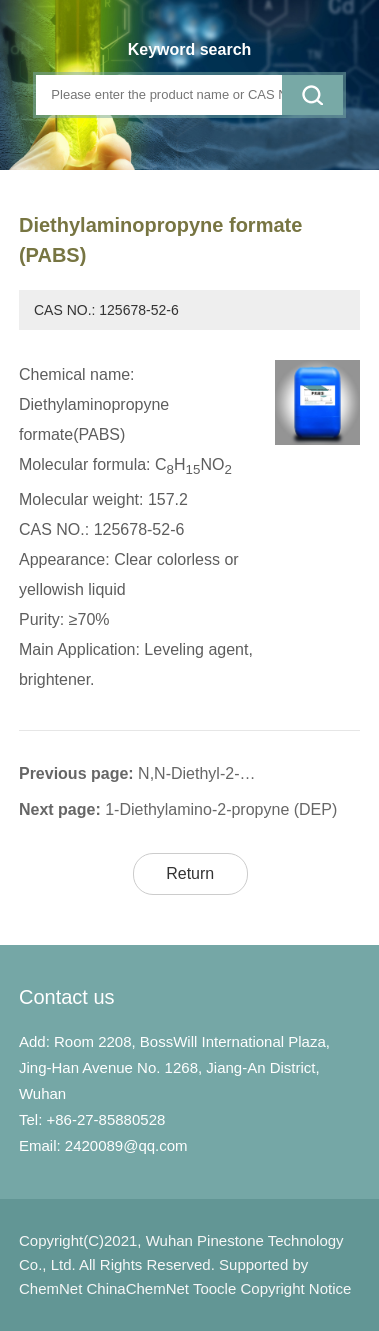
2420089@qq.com (126, 1145)
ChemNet (50, 1288)
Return (190, 873)
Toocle (214, 1288)
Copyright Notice (295, 1288)
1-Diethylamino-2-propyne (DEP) (221, 809)
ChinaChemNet (137, 1288)
